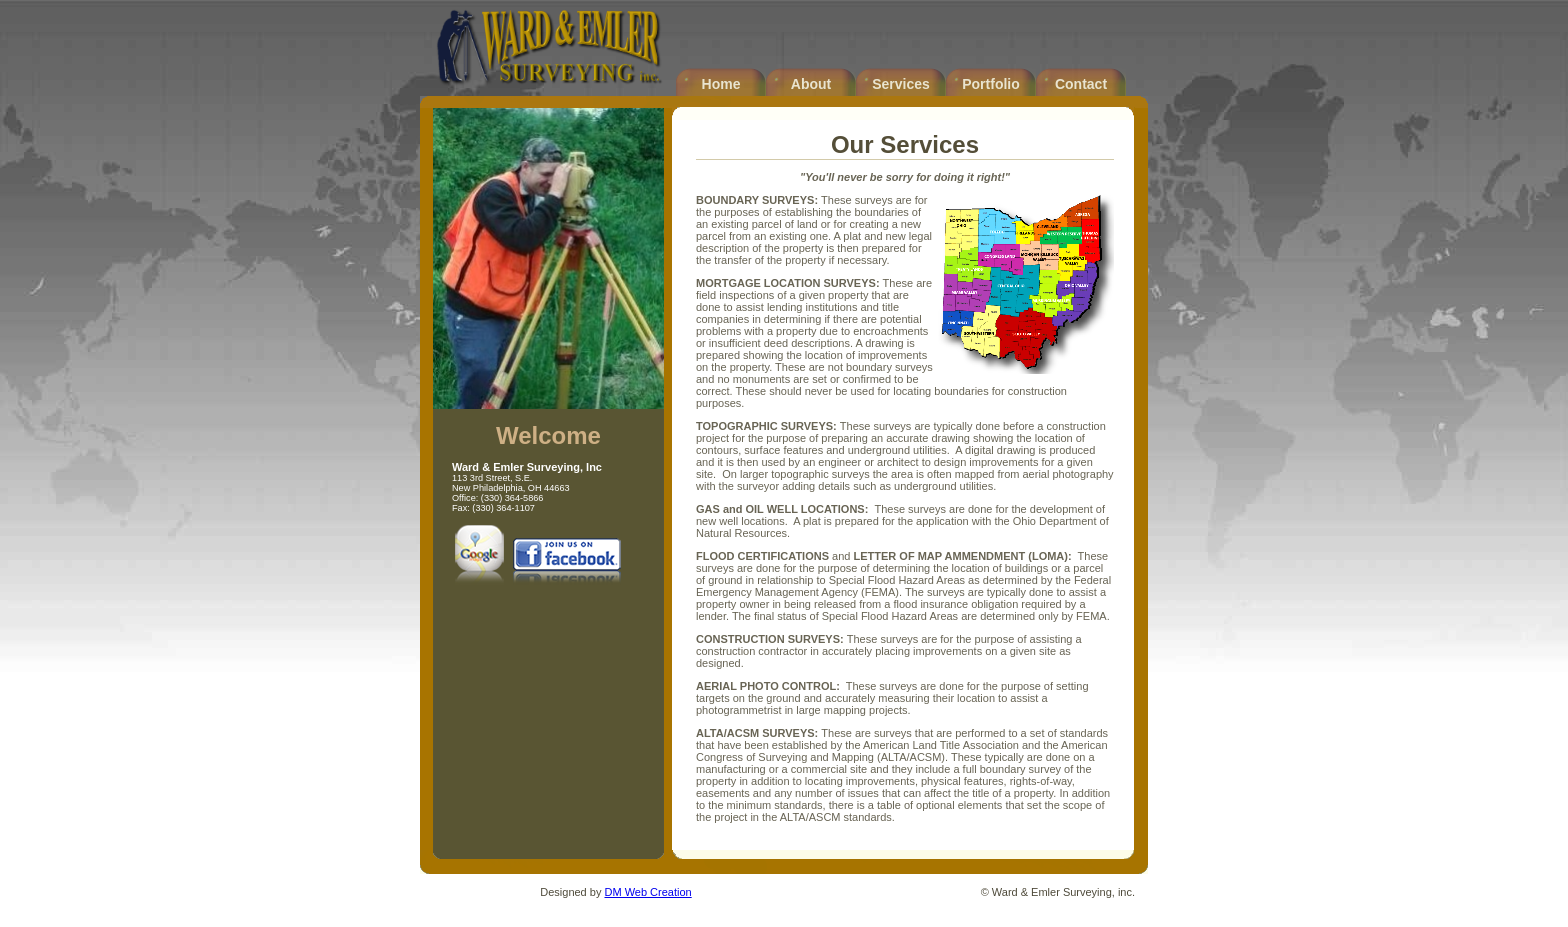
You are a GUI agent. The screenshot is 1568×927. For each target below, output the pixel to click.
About (811, 84)
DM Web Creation (647, 892)
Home (721, 84)
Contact (1081, 84)
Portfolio (991, 84)
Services (901, 84)
